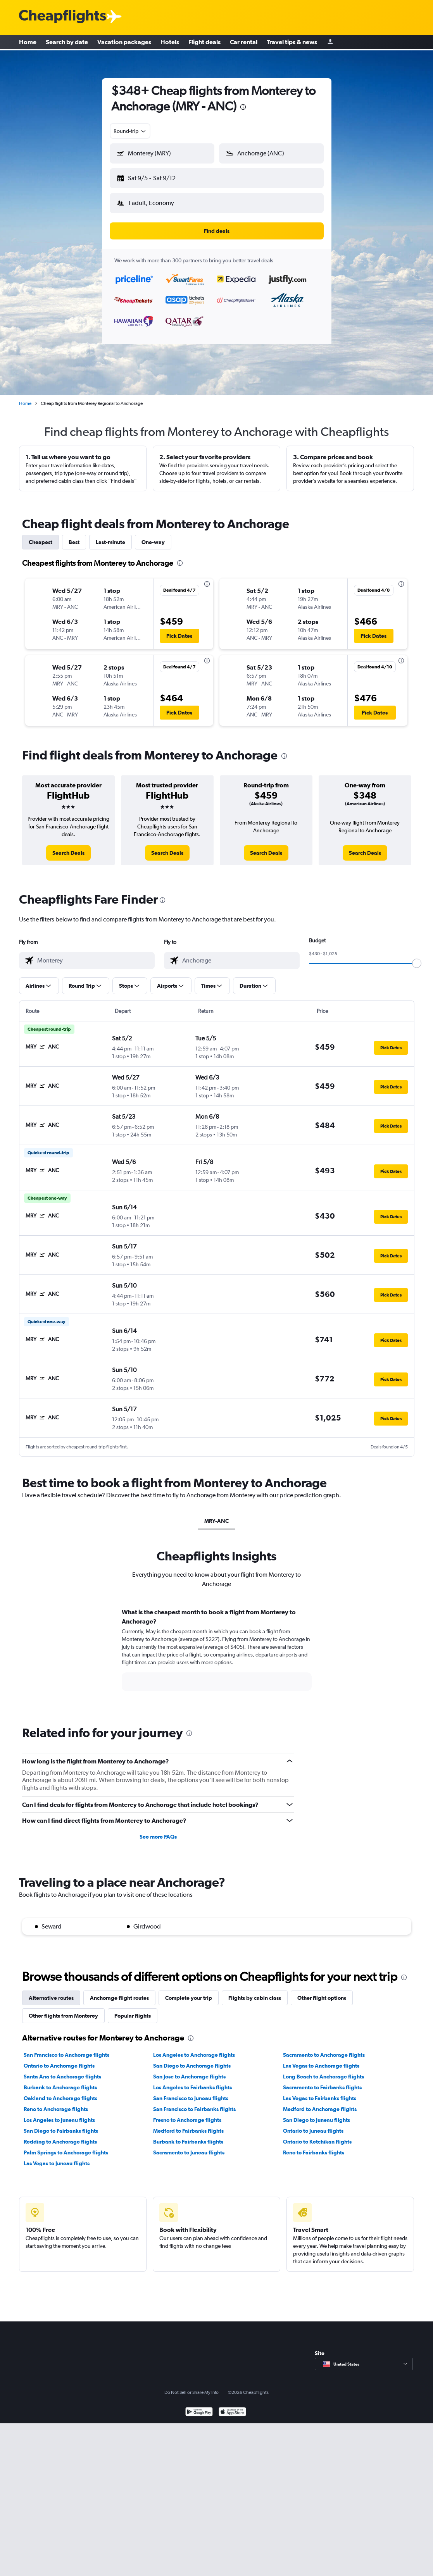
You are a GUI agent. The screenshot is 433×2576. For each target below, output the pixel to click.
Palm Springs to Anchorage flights (66, 2146)
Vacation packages (124, 42)
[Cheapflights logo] (62, 17)
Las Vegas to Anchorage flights (321, 2059)
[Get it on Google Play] (199, 2406)
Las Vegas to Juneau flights (57, 2157)
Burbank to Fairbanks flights (188, 2135)
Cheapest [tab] (40, 536)
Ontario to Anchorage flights (59, 2059)
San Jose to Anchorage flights (189, 2070)
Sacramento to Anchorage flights (324, 2049)
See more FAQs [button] (158, 1830)
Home (27, 42)
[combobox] (130, 131)
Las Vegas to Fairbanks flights (319, 2092)
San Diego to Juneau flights (316, 2114)
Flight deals (204, 42)
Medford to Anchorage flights (320, 2103)
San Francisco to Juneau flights (190, 2092)
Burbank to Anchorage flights (60, 2081)
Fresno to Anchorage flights (187, 2114)
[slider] (416, 957)
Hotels (169, 42)
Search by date (67, 42)
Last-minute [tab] (110, 536)
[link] (68, 846)
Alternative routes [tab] (51, 1992)
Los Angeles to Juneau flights (59, 2114)
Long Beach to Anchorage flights (323, 2070)
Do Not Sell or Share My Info (191, 2386)
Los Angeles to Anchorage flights (194, 2049)
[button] (158, 177)
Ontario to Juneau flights (313, 2124)
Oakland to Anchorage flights (60, 2092)
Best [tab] (74, 536)
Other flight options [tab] (321, 1992)
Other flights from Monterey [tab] (63, 2009)
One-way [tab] (153, 536)
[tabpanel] (216, 1650)
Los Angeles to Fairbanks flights (192, 2081)
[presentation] (243, 106)
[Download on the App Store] (232, 2406)
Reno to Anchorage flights (56, 2103)
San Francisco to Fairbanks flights (194, 2103)
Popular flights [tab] (132, 2009)
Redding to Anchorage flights (60, 2135)
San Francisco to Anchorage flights (66, 2049)
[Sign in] (330, 43)
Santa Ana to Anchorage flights (62, 2070)
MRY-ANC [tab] (216, 1515)
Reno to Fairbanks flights (313, 2146)
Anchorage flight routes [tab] (119, 1992)
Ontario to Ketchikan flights (317, 2135)
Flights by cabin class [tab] (254, 1992)
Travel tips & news (292, 42)
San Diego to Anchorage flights (192, 2059)
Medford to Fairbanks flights (188, 2124)
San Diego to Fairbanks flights (61, 2124)
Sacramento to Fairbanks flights (322, 2081)
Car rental (243, 42)
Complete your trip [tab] (188, 1992)
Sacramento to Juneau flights (188, 2146)
